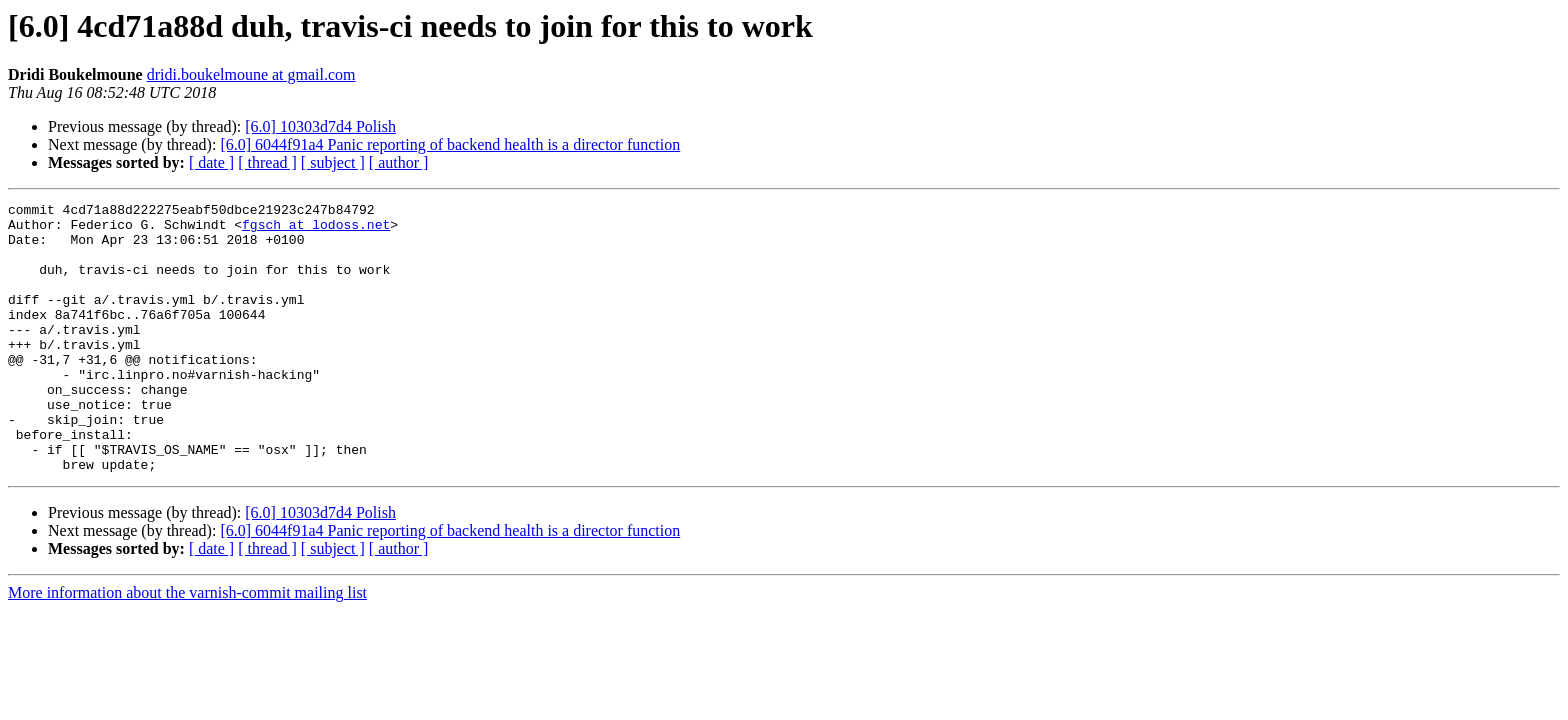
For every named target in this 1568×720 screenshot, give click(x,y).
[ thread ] (267, 162)
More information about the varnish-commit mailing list (187, 646)
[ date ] (211, 162)
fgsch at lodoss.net (316, 230)
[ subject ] (333, 162)
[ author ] (399, 162)
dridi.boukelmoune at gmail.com (251, 74)
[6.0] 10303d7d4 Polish (320, 126)
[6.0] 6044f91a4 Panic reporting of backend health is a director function (450, 144)
